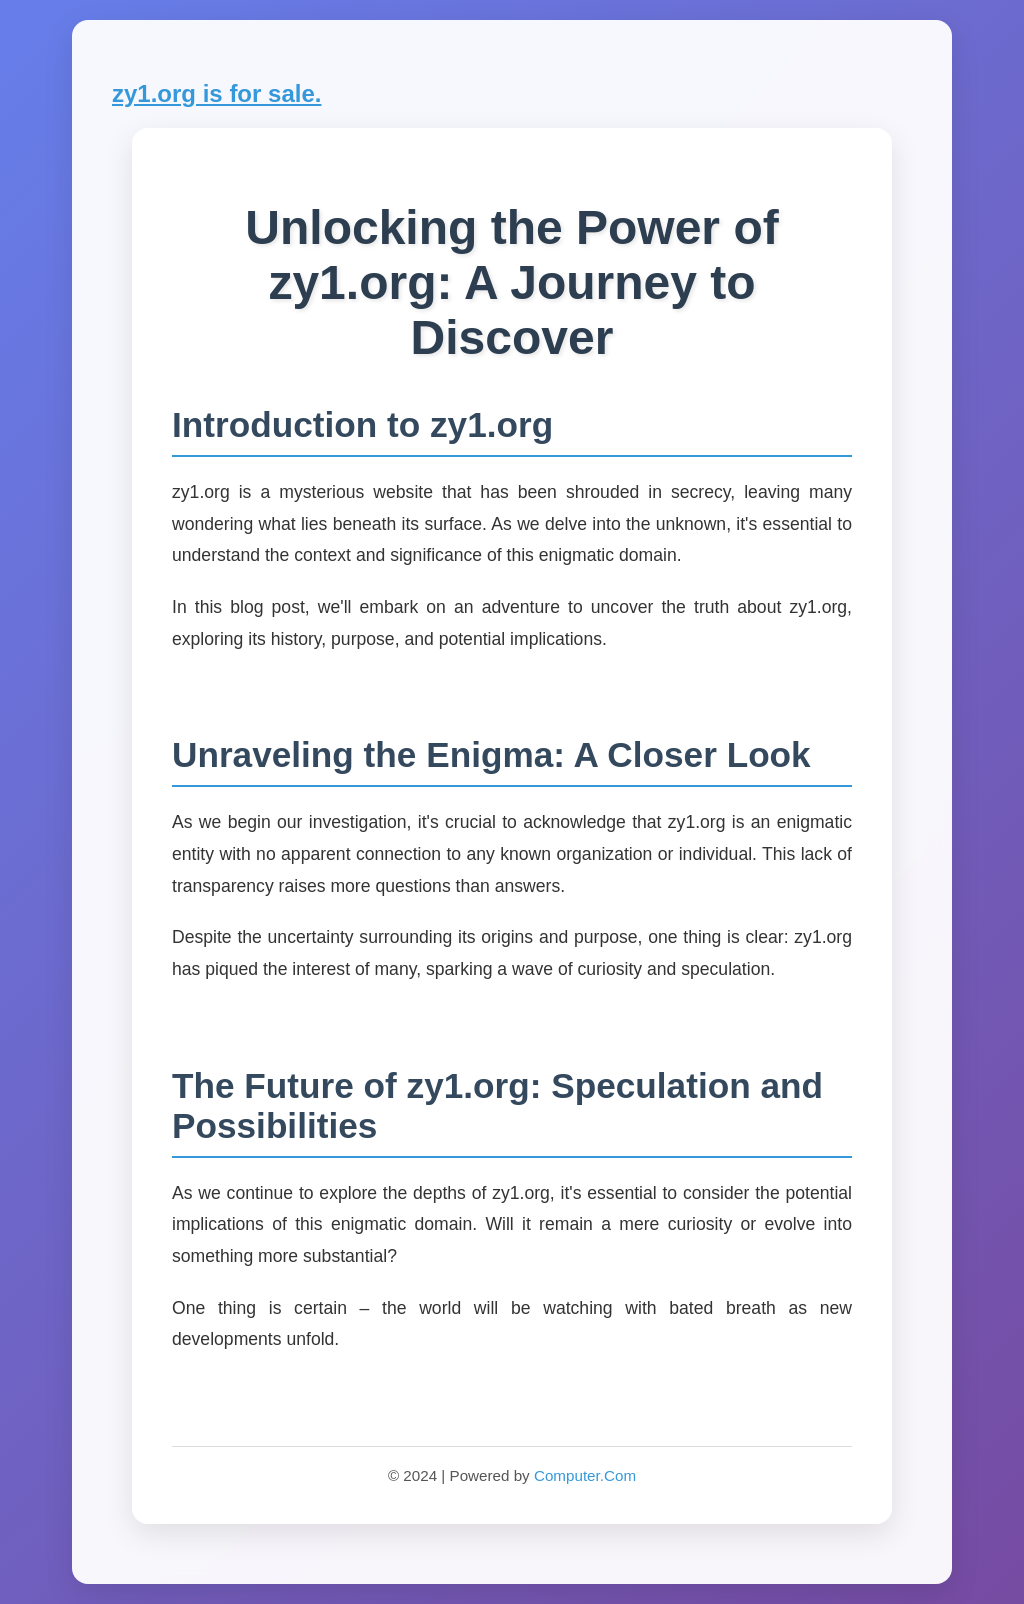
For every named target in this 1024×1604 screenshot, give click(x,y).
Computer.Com (585, 1475)
